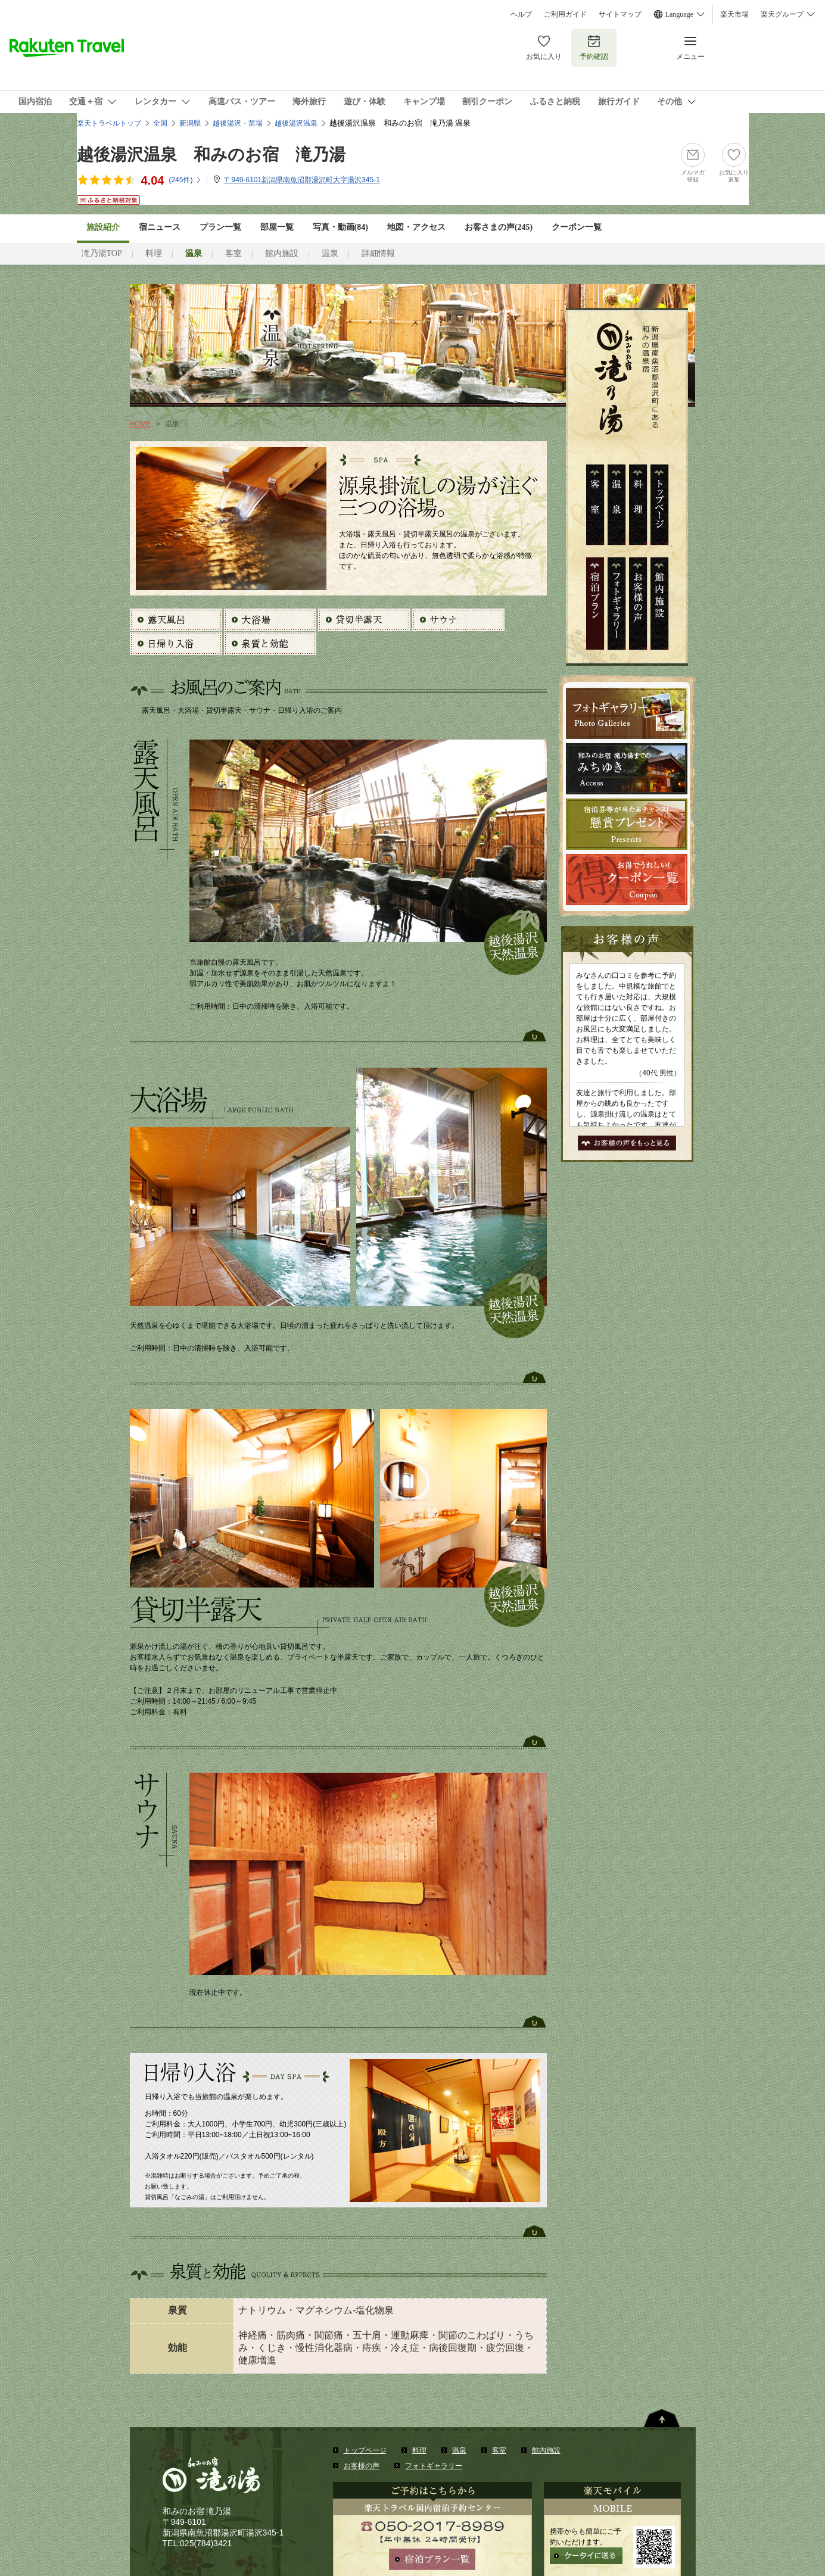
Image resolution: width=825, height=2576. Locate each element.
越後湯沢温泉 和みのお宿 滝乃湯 (211, 154)
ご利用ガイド (565, 14)
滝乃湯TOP (102, 253)
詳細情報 (378, 253)
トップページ (365, 2450)
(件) (185, 179)
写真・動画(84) (340, 227)
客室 (233, 253)
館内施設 (281, 253)
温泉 (330, 253)
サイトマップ (620, 14)
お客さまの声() (499, 227)
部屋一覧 (277, 227)
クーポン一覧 (577, 227)
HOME (140, 424)
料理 (153, 253)
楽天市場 (734, 14)
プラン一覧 (220, 227)
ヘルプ (521, 14)
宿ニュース (159, 227)
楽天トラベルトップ (109, 123)
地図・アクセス (416, 227)
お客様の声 (361, 2466)
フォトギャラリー (433, 2466)
